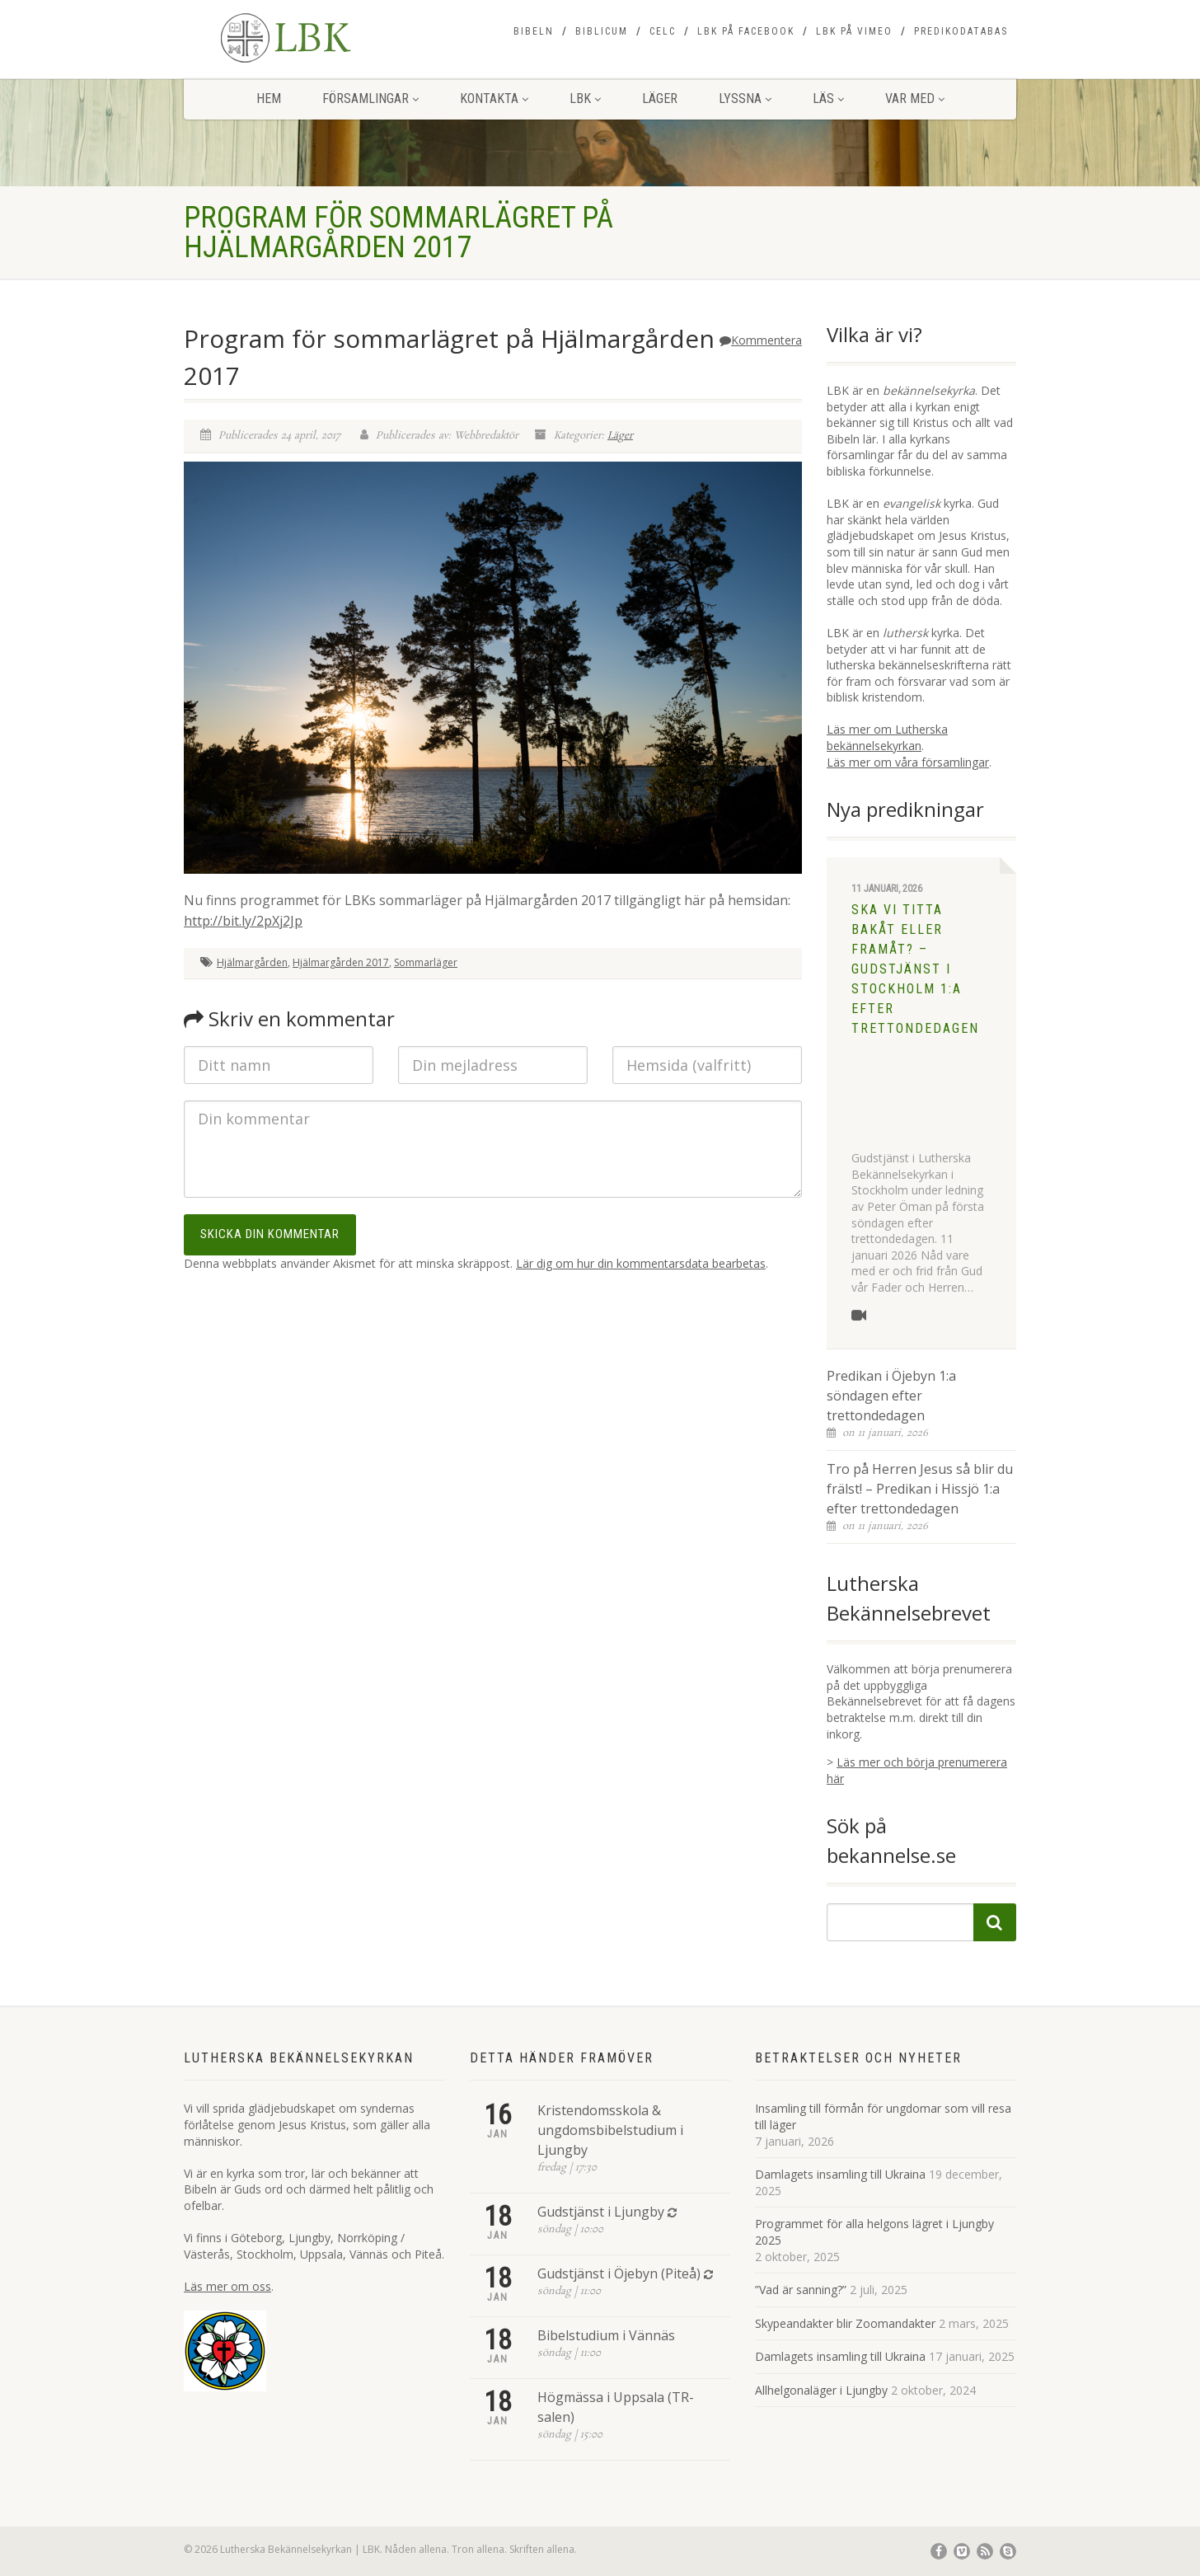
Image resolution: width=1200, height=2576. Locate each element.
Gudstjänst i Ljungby (600, 2212)
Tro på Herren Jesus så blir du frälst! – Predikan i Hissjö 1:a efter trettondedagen (920, 1489)
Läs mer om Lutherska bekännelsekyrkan (887, 737)
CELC (662, 31)
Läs (828, 98)
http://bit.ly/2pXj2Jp (243, 921)
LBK (585, 98)
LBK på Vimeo (854, 31)
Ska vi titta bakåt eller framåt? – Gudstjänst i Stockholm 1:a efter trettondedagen (915, 969)
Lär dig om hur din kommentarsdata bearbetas (641, 1263)
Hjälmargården (252, 962)
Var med (915, 98)
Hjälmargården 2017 (341, 962)
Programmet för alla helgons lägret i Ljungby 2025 (874, 2232)
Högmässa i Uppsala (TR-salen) (615, 2407)
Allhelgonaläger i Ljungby (821, 2390)
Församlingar (370, 98)
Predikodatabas (961, 31)
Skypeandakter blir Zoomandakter (845, 2323)
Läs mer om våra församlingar (908, 762)
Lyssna (745, 98)
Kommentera (761, 340)
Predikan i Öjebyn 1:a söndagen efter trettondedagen (891, 1395)
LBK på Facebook (746, 31)
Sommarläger (425, 962)
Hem (268, 98)
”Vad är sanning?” (800, 2289)
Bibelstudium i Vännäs (606, 2335)
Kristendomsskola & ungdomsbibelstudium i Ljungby (610, 2130)
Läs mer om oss (227, 2286)
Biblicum (601, 31)
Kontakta (494, 98)
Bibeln (533, 31)
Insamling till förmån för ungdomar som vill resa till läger (883, 2116)
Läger (659, 98)
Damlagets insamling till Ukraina (840, 2174)
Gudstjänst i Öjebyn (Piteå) (619, 2273)
